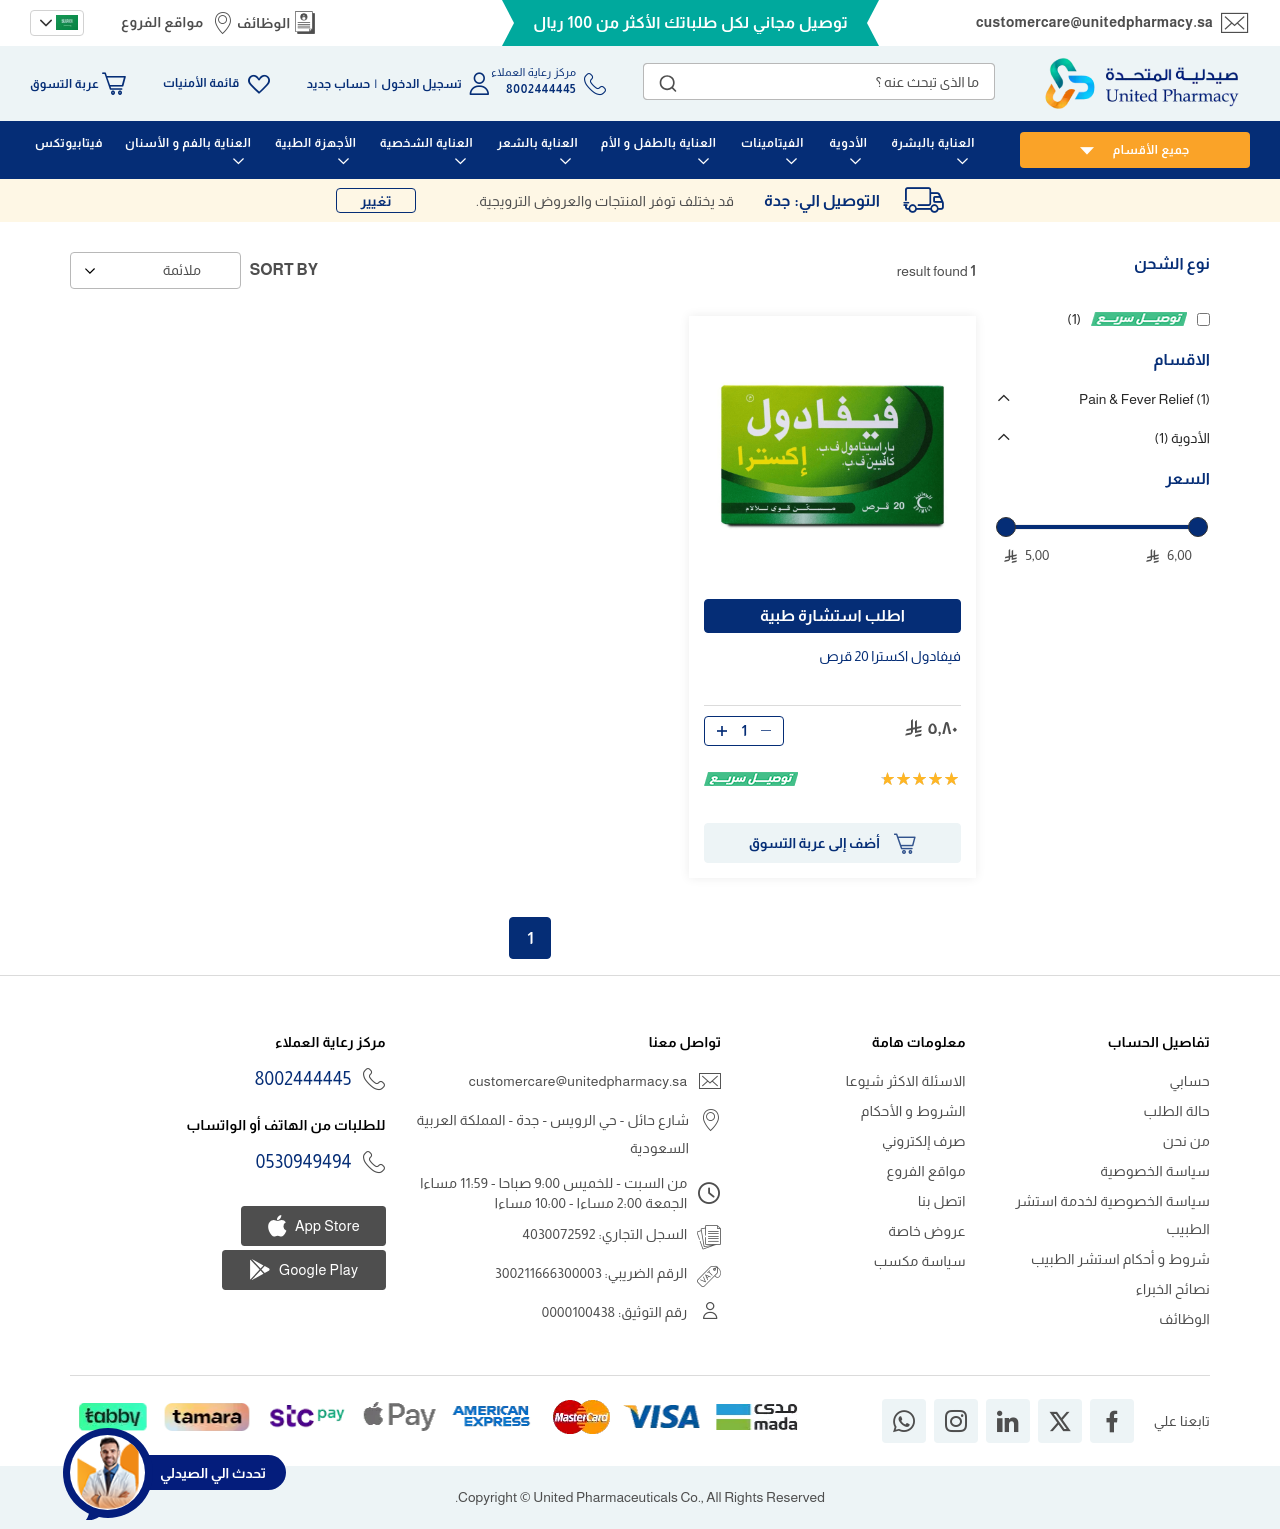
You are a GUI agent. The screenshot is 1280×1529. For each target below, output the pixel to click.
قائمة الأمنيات (201, 83)
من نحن (1186, 1141)
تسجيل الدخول (421, 84)
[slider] (1006, 527)
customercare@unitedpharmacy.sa (1094, 22)
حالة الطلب (1177, 1111)
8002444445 (303, 1079)
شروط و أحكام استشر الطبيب (1120, 1259)
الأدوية (1182, 438)
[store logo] (1142, 83)
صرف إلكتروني (924, 1141)
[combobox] (819, 81)
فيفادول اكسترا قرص (890, 656)
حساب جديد (339, 84)
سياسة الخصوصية (1155, 1171)
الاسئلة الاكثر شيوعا (906, 1081)
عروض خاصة (927, 1231)
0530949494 (304, 1162)
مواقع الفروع (162, 22)
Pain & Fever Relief (1144, 399)
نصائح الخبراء (1173, 1289)
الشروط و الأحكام (913, 1111)
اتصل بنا (942, 1201)
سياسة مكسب (920, 1261)
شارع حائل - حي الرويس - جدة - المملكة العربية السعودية (553, 1134)
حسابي (1189, 1081)
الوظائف (264, 23)
